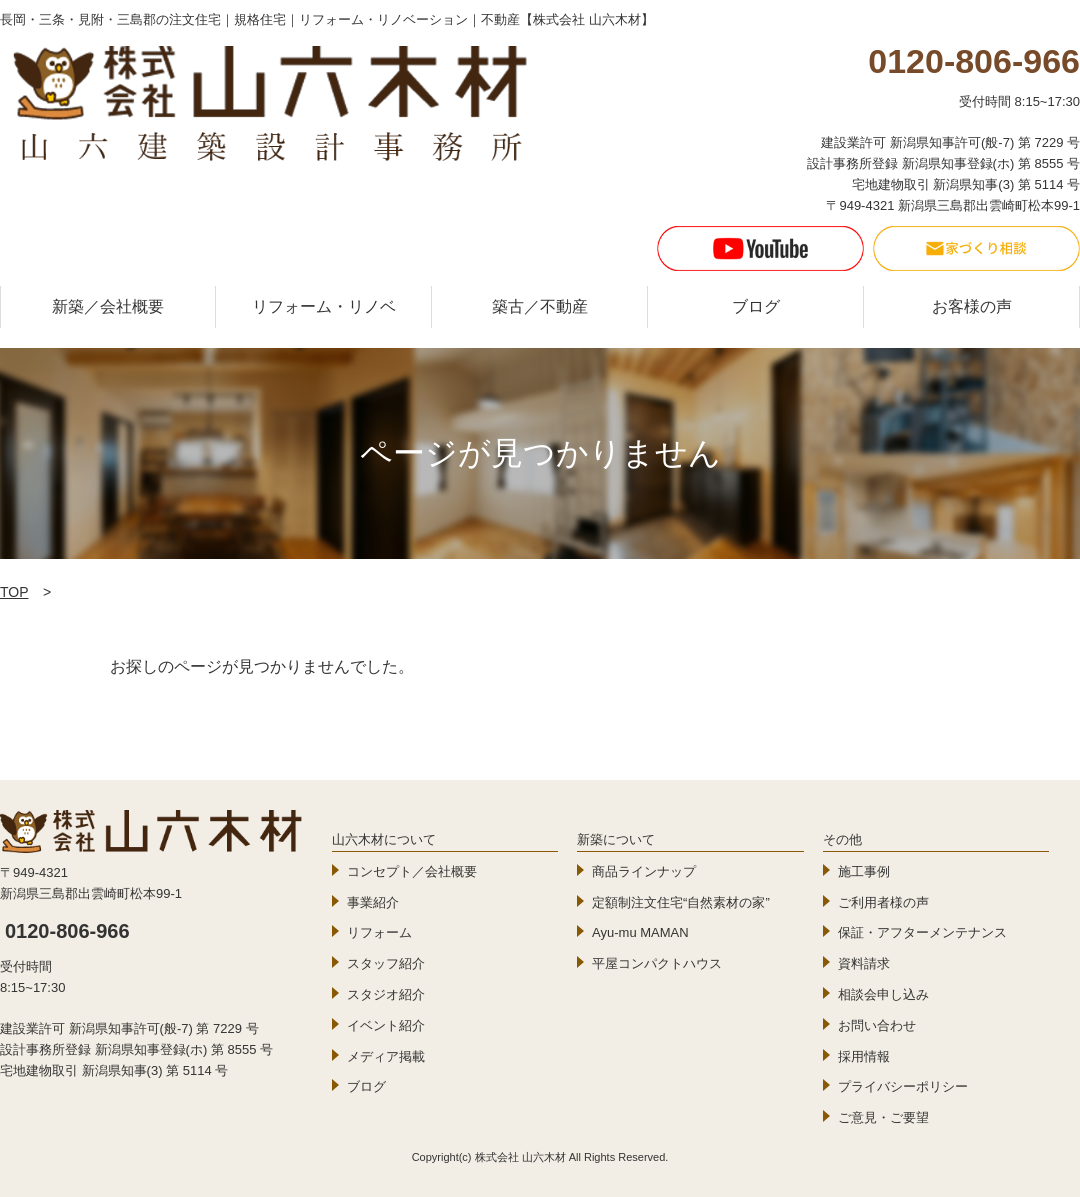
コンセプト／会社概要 (412, 871)
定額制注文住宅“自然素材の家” (681, 902)
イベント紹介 (386, 1025)
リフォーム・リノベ (324, 306)
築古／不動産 (540, 306)
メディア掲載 (386, 1056)
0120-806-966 (67, 931)
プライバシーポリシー (903, 1086)
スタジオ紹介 (386, 994)
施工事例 (864, 871)
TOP (14, 592)
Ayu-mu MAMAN (640, 932)
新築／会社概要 (108, 306)
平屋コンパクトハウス (657, 963)
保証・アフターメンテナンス (922, 932)
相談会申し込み (883, 994)
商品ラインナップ (644, 871)
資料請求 (864, 963)
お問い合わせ (877, 1025)
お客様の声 (972, 306)
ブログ (756, 306)
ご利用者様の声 (883, 902)
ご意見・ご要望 (883, 1117)
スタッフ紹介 (386, 963)
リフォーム (379, 932)
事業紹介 (373, 902)
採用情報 (864, 1056)
